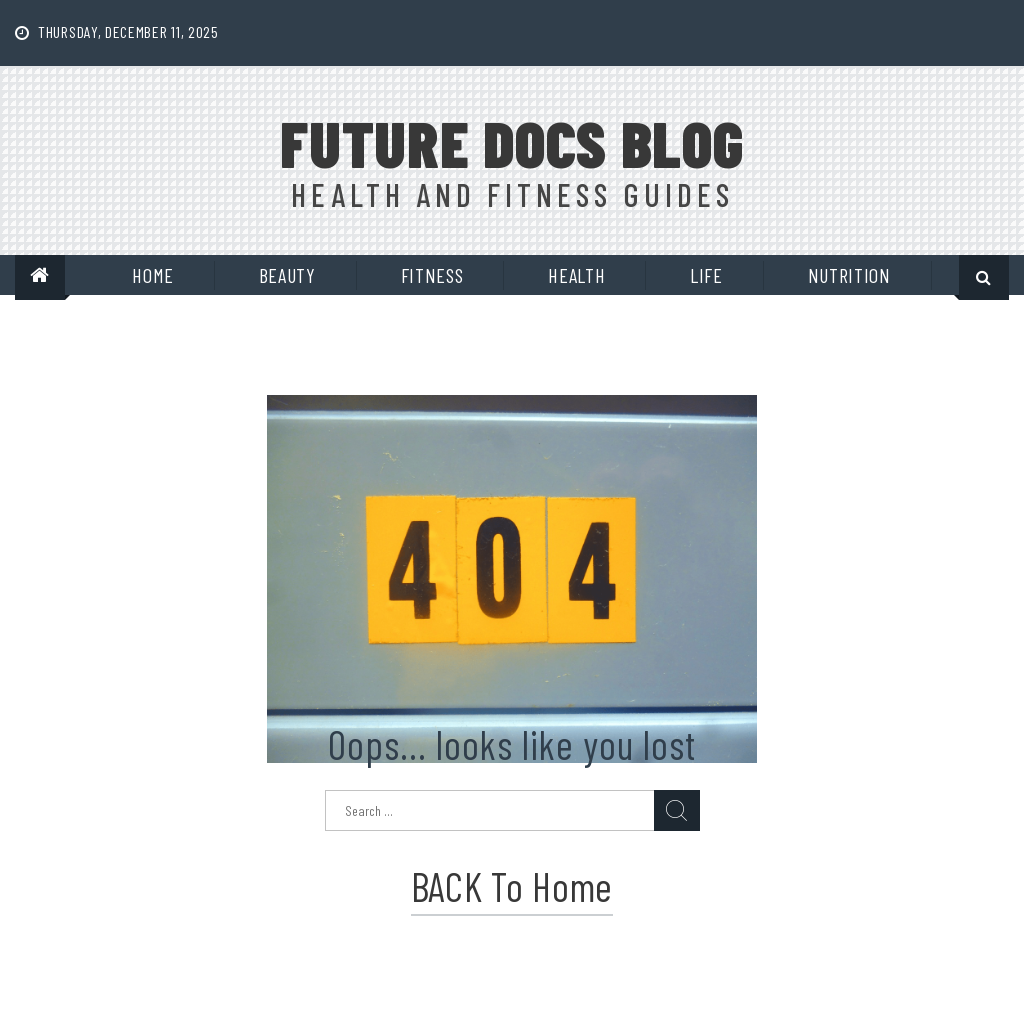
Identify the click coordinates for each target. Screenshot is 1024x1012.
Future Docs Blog (511, 143)
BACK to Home (512, 886)
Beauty (287, 275)
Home (153, 275)
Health (576, 275)
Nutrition (849, 275)
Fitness (432, 275)
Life (706, 275)
